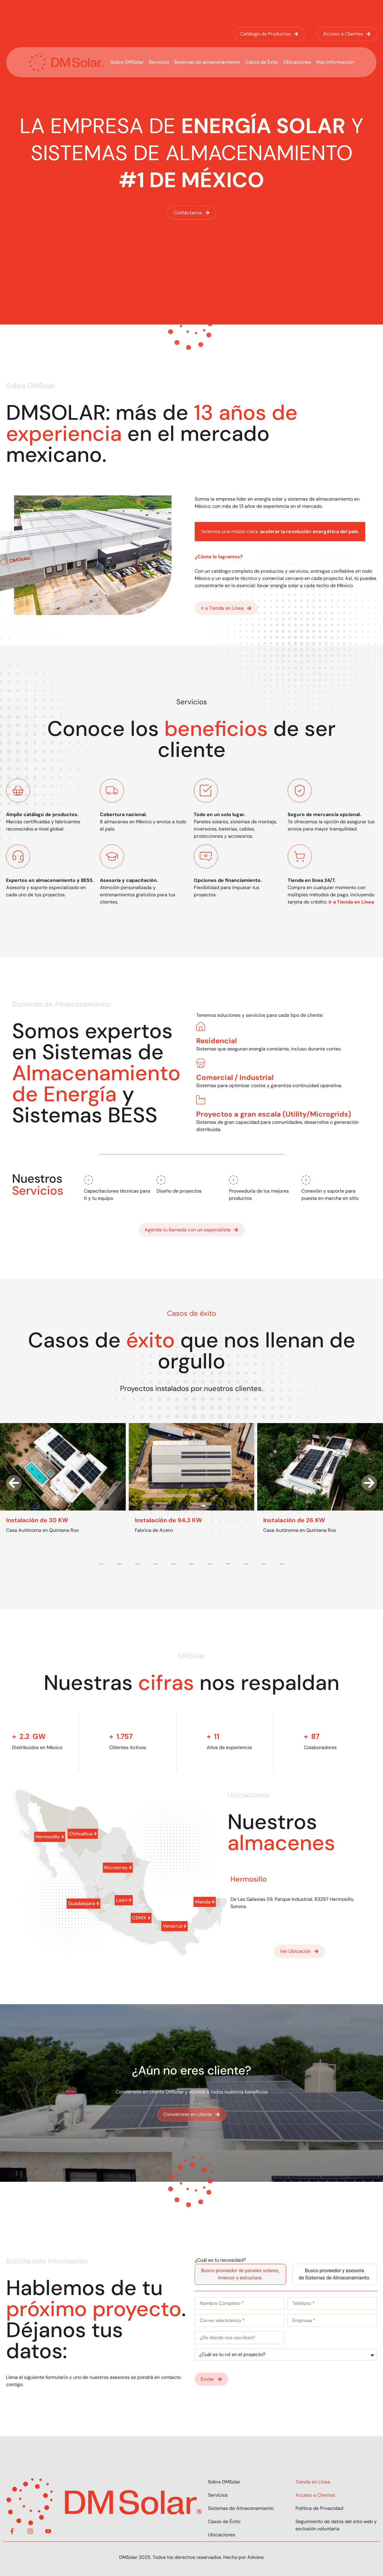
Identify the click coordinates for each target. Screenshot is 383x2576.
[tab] (240, 2274)
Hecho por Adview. (243, 2557)
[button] (14, 1483)
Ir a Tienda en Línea (351, 902)
